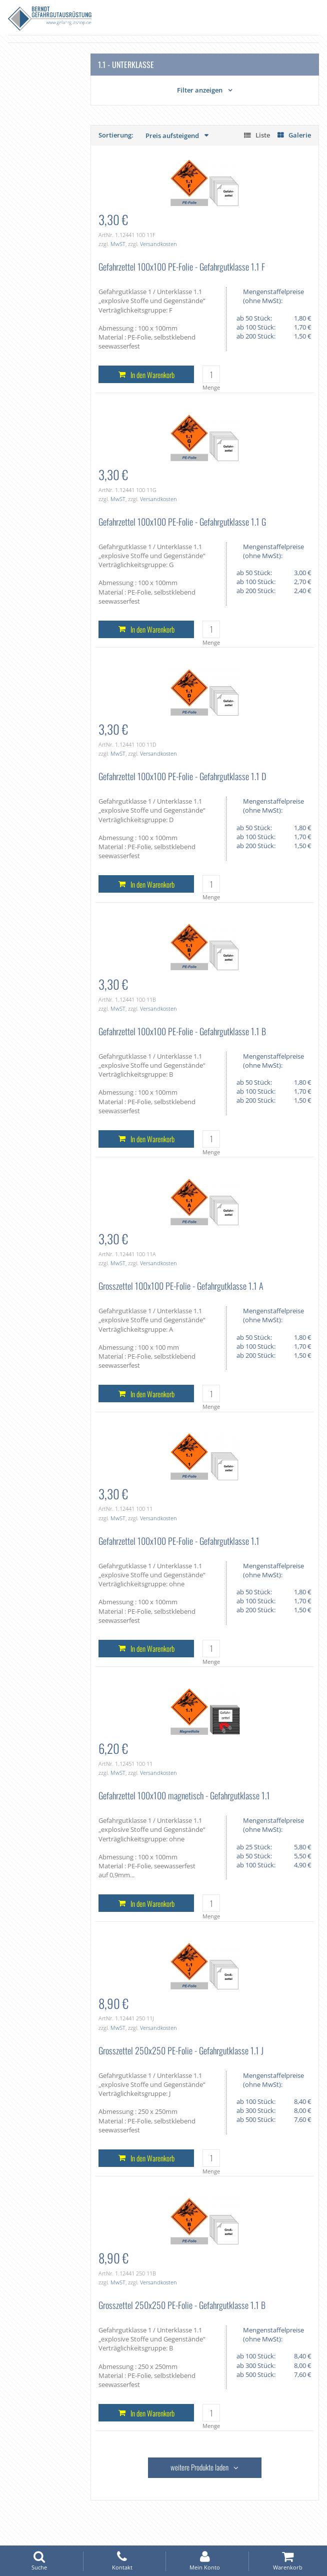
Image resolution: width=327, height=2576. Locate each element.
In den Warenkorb (152, 374)
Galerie (299, 135)
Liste (263, 135)
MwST (118, 244)
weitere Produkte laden (199, 2466)
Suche (39, 2560)
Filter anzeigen (199, 90)
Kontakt (122, 2560)
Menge (211, 387)
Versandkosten (158, 244)
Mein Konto (205, 2560)
